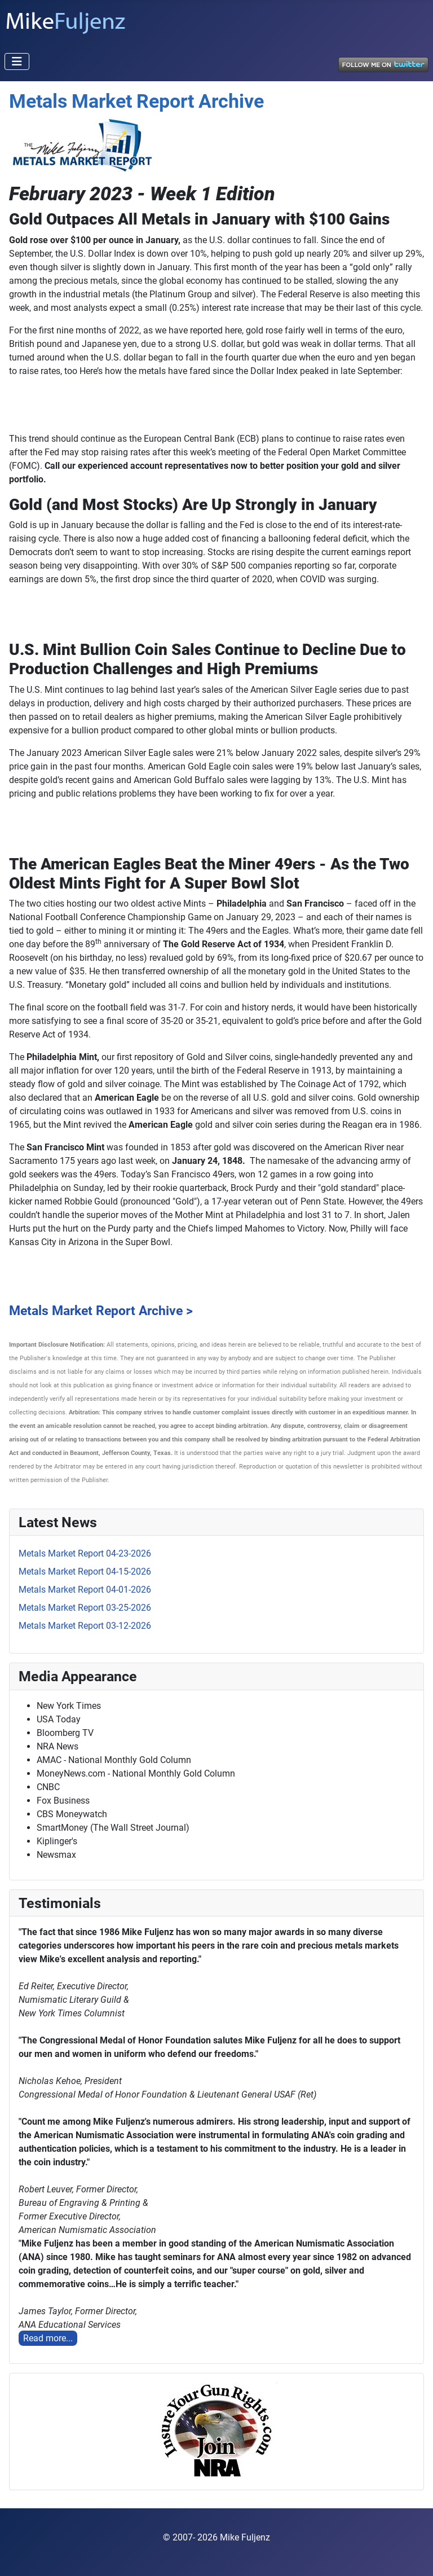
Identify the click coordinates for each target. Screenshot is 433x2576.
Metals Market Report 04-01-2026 (85, 1589)
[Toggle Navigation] (17, 61)
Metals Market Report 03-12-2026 (85, 1625)
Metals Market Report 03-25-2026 (85, 1607)
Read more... (48, 2338)
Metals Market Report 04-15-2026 (85, 1571)
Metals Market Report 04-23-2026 (85, 1553)
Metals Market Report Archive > (101, 1310)
